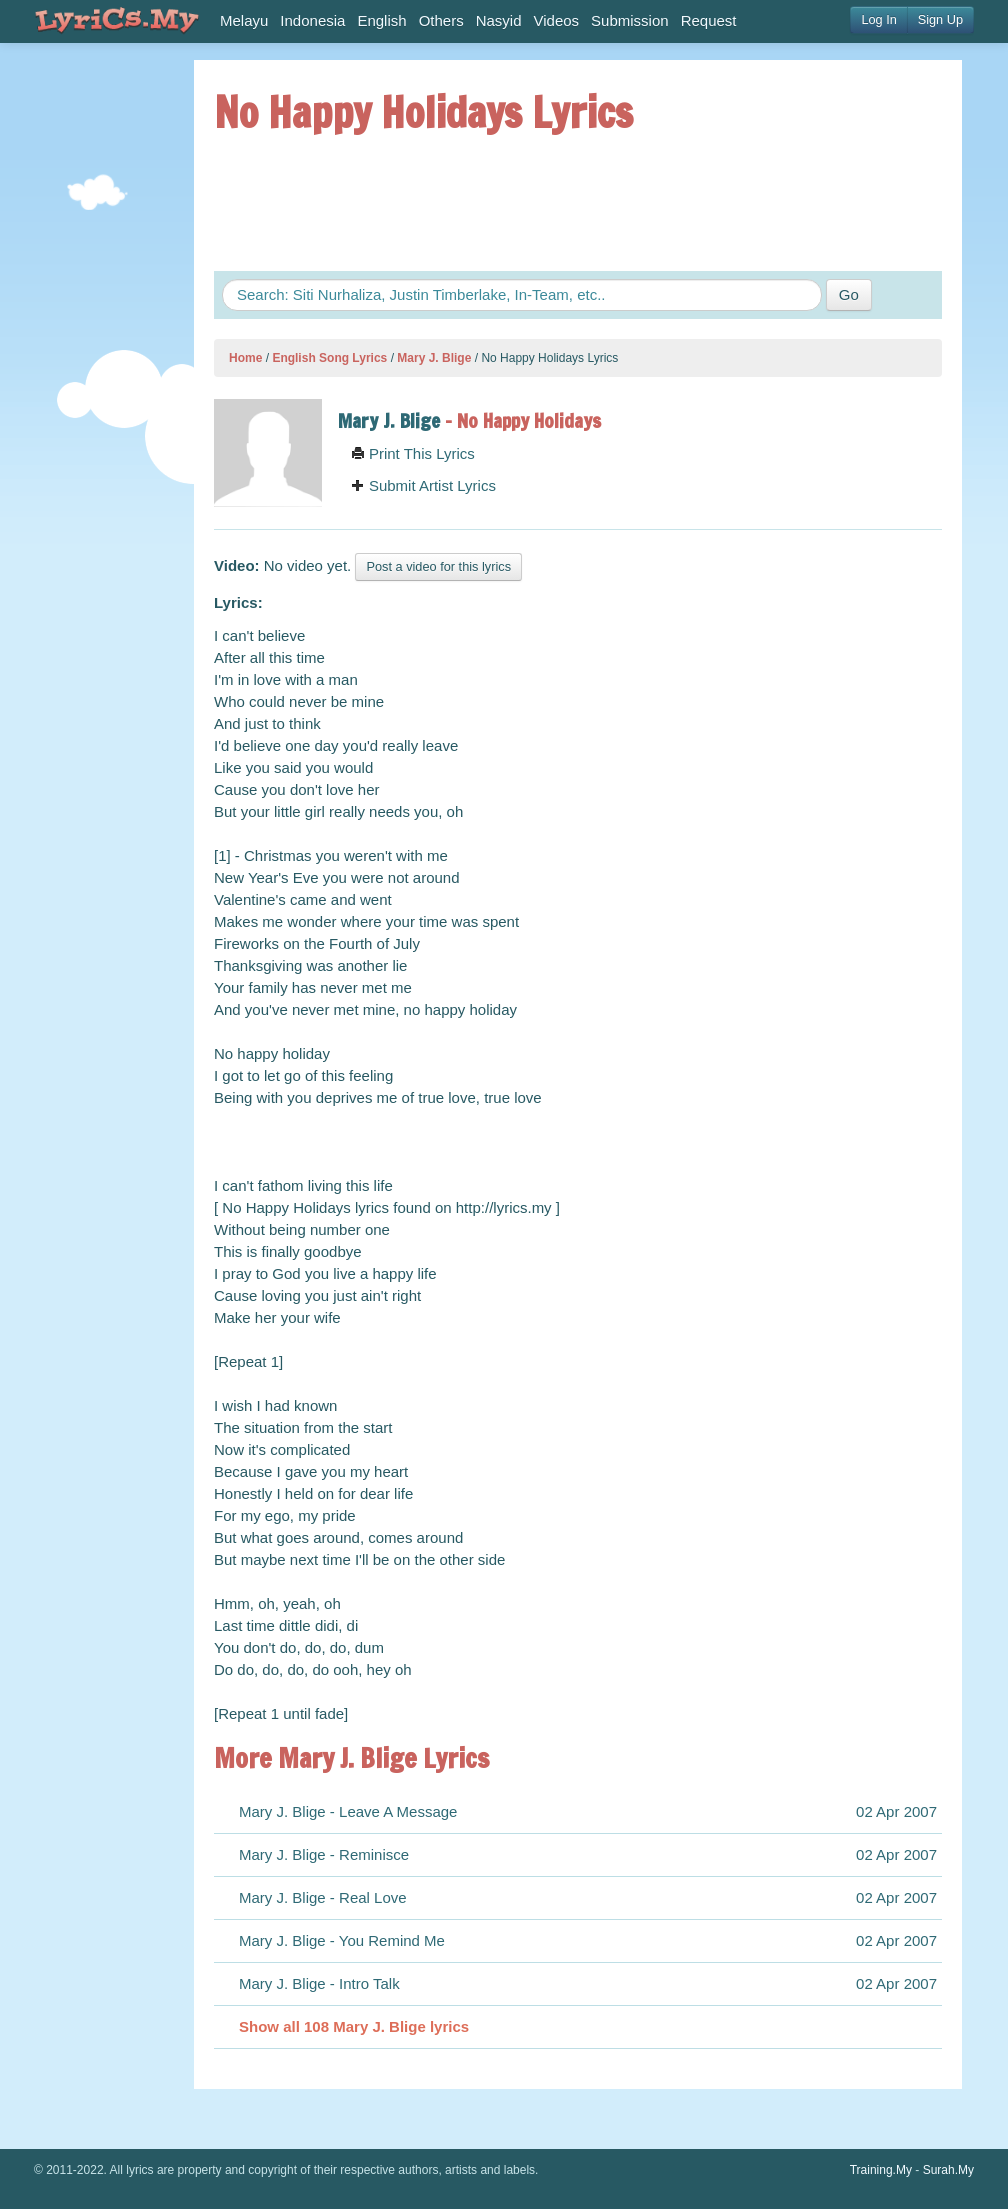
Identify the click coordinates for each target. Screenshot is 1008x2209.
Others (441, 20)
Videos (557, 20)
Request (709, 20)
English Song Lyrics (329, 358)
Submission (630, 20)
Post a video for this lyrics (438, 566)
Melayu (244, 20)
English (381, 20)
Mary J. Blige (434, 358)
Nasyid (499, 20)
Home (245, 358)
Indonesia (312, 20)
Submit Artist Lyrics (423, 485)
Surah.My (948, 2170)
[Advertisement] (94, 360)
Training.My (881, 2170)
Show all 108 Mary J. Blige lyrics (354, 2026)
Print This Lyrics (413, 453)
